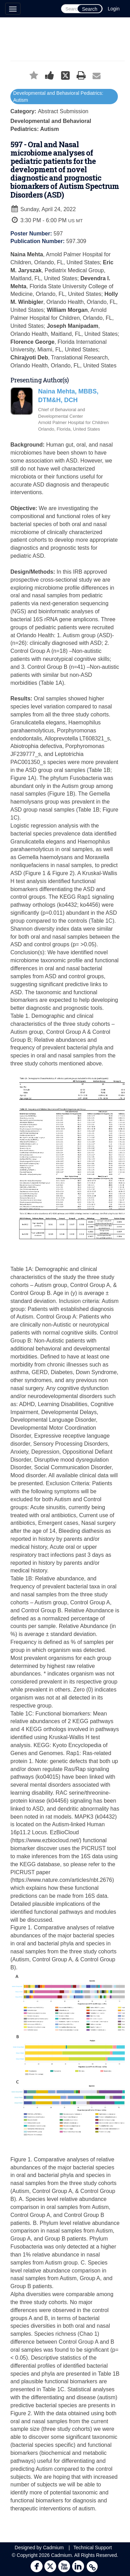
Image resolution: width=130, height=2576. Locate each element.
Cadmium (53, 2547)
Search (89, 9)
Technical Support (92, 2547)
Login (114, 8)
